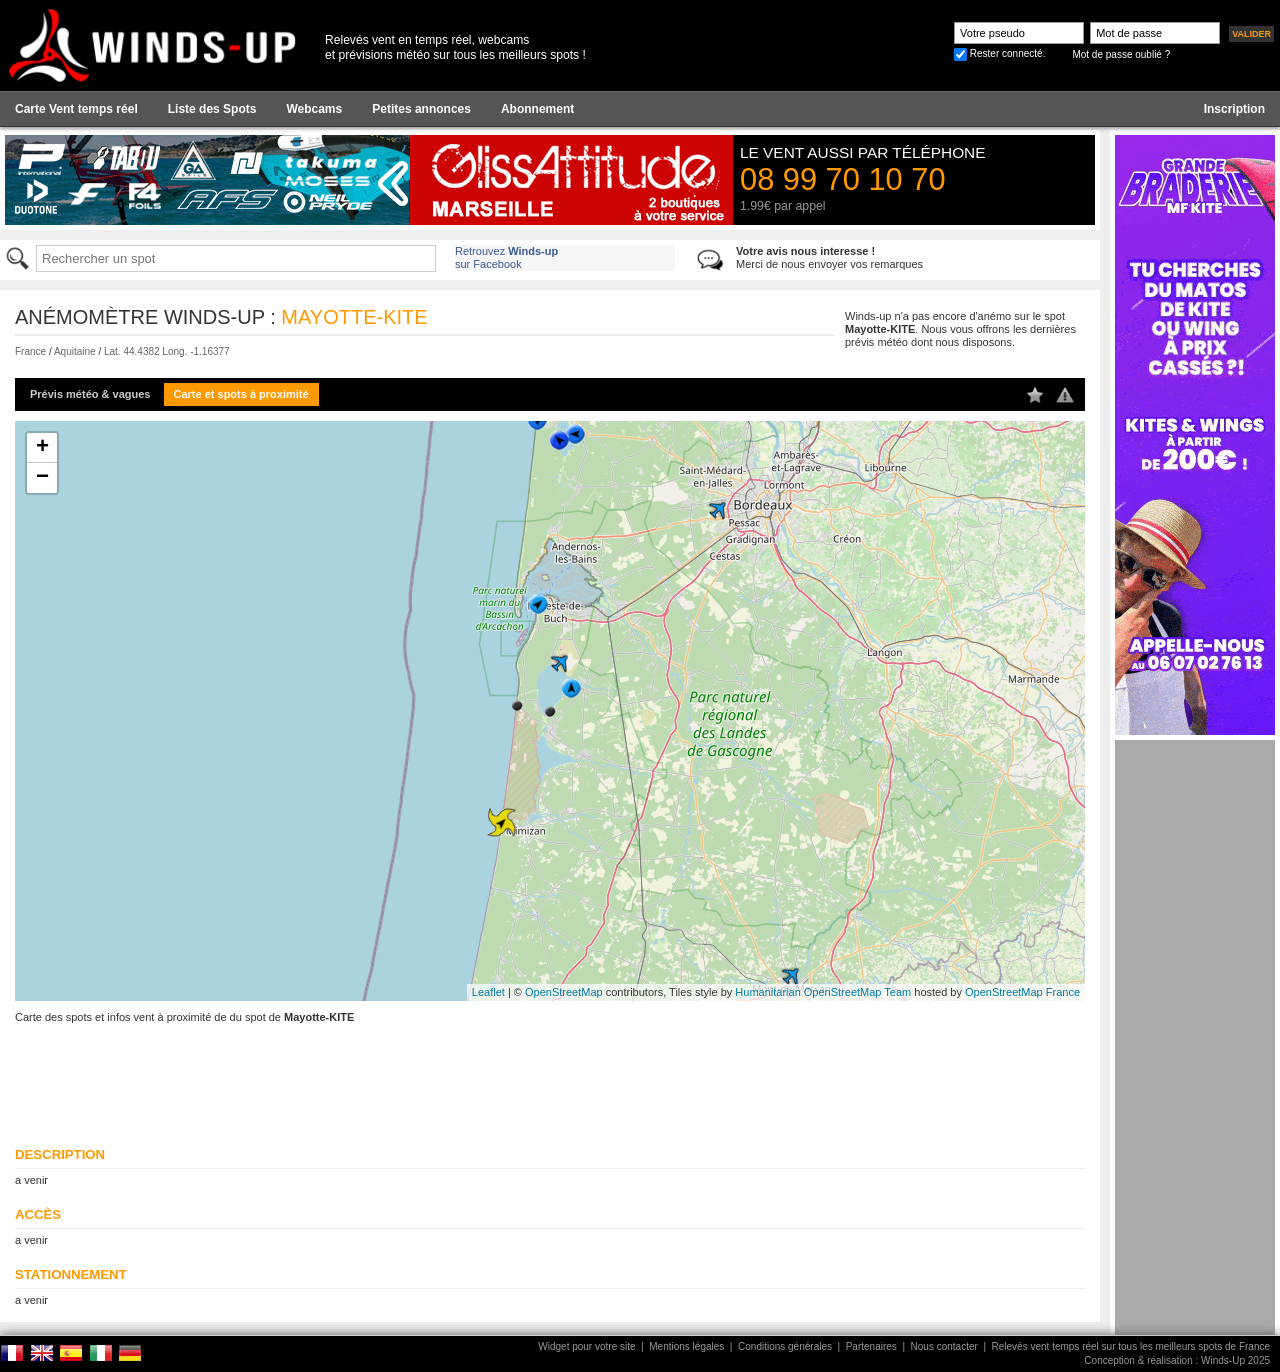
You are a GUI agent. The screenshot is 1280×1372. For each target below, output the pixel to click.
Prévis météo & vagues (90, 394)
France (30, 351)
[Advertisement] (1195, 1040)
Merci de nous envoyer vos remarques (829, 257)
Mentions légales (686, 1346)
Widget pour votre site (586, 1346)
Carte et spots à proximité (241, 394)
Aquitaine (75, 351)
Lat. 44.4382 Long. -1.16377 (167, 351)
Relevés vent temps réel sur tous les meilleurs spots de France (1131, 1346)
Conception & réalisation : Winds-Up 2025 (1177, 1360)
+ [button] (42, 448)
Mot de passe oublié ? (1121, 54)
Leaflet (488, 992)
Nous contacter (944, 1346)
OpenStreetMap (564, 992)
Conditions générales (785, 1346)
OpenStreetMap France (1022, 992)
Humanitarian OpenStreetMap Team (823, 992)
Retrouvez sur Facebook (506, 257)
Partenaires (871, 1346)
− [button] (42, 478)
